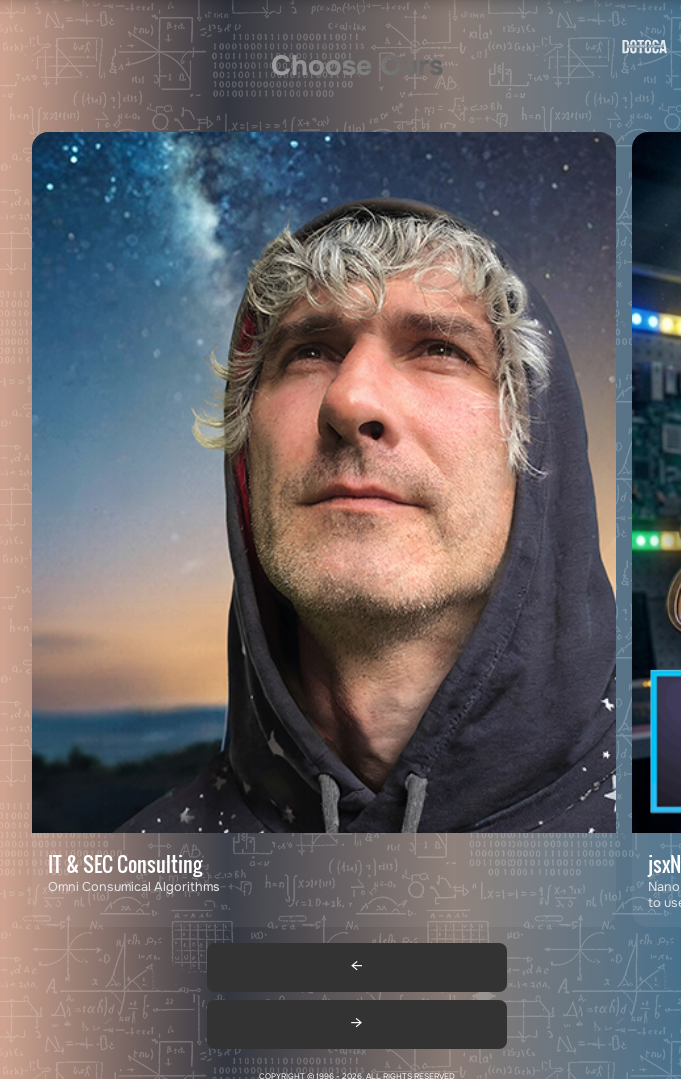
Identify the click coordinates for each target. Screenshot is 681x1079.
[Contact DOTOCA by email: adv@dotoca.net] (324, 529)
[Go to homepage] (644, 50)
